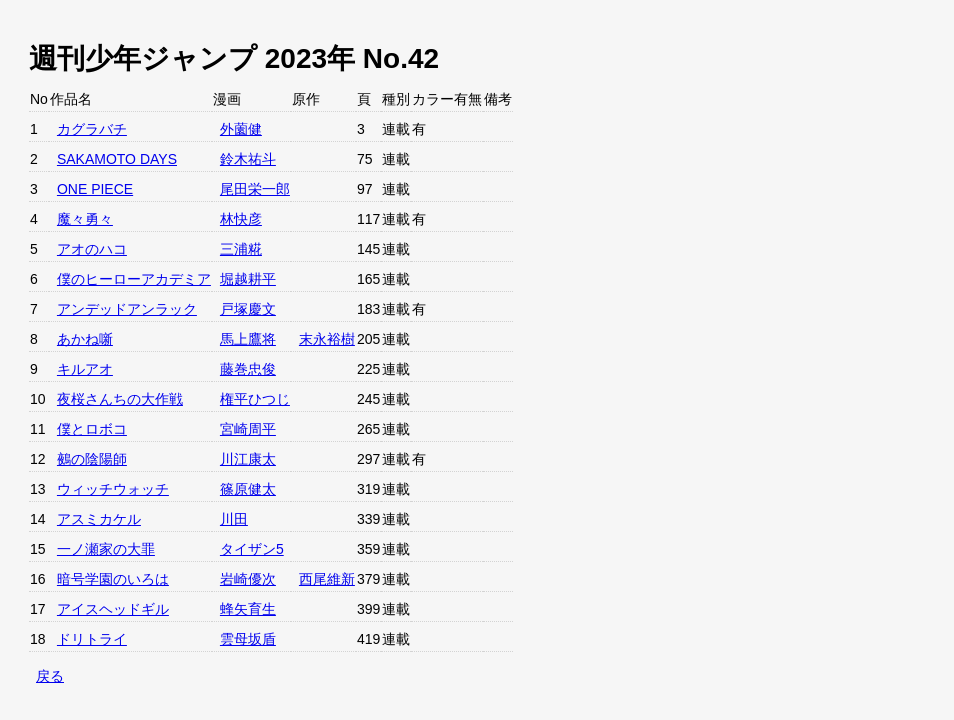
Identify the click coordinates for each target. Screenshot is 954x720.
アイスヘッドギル (113, 609)
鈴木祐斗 (248, 159)
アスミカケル (99, 519)
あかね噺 (85, 339)
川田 (234, 519)
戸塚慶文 (248, 309)
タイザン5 (252, 549)
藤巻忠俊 (248, 369)
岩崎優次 (248, 579)
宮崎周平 (248, 429)
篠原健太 (248, 489)
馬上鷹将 (248, 339)
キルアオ (85, 369)
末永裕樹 (327, 339)
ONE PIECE (95, 189)
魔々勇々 (85, 219)
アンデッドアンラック (127, 309)
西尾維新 (327, 579)
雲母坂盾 (248, 639)
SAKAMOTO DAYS (117, 159)
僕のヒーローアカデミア (134, 279)
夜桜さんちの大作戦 (120, 399)
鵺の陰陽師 (92, 459)
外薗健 (241, 129)
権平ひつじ (255, 399)
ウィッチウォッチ (113, 489)
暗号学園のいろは (113, 579)
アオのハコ (92, 249)
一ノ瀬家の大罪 (106, 549)
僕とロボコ (92, 429)
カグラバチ (92, 129)
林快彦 (241, 219)
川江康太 (248, 459)
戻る (50, 676)
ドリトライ (92, 639)
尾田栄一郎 (255, 189)
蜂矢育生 (248, 609)
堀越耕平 (248, 279)
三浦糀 (241, 249)
